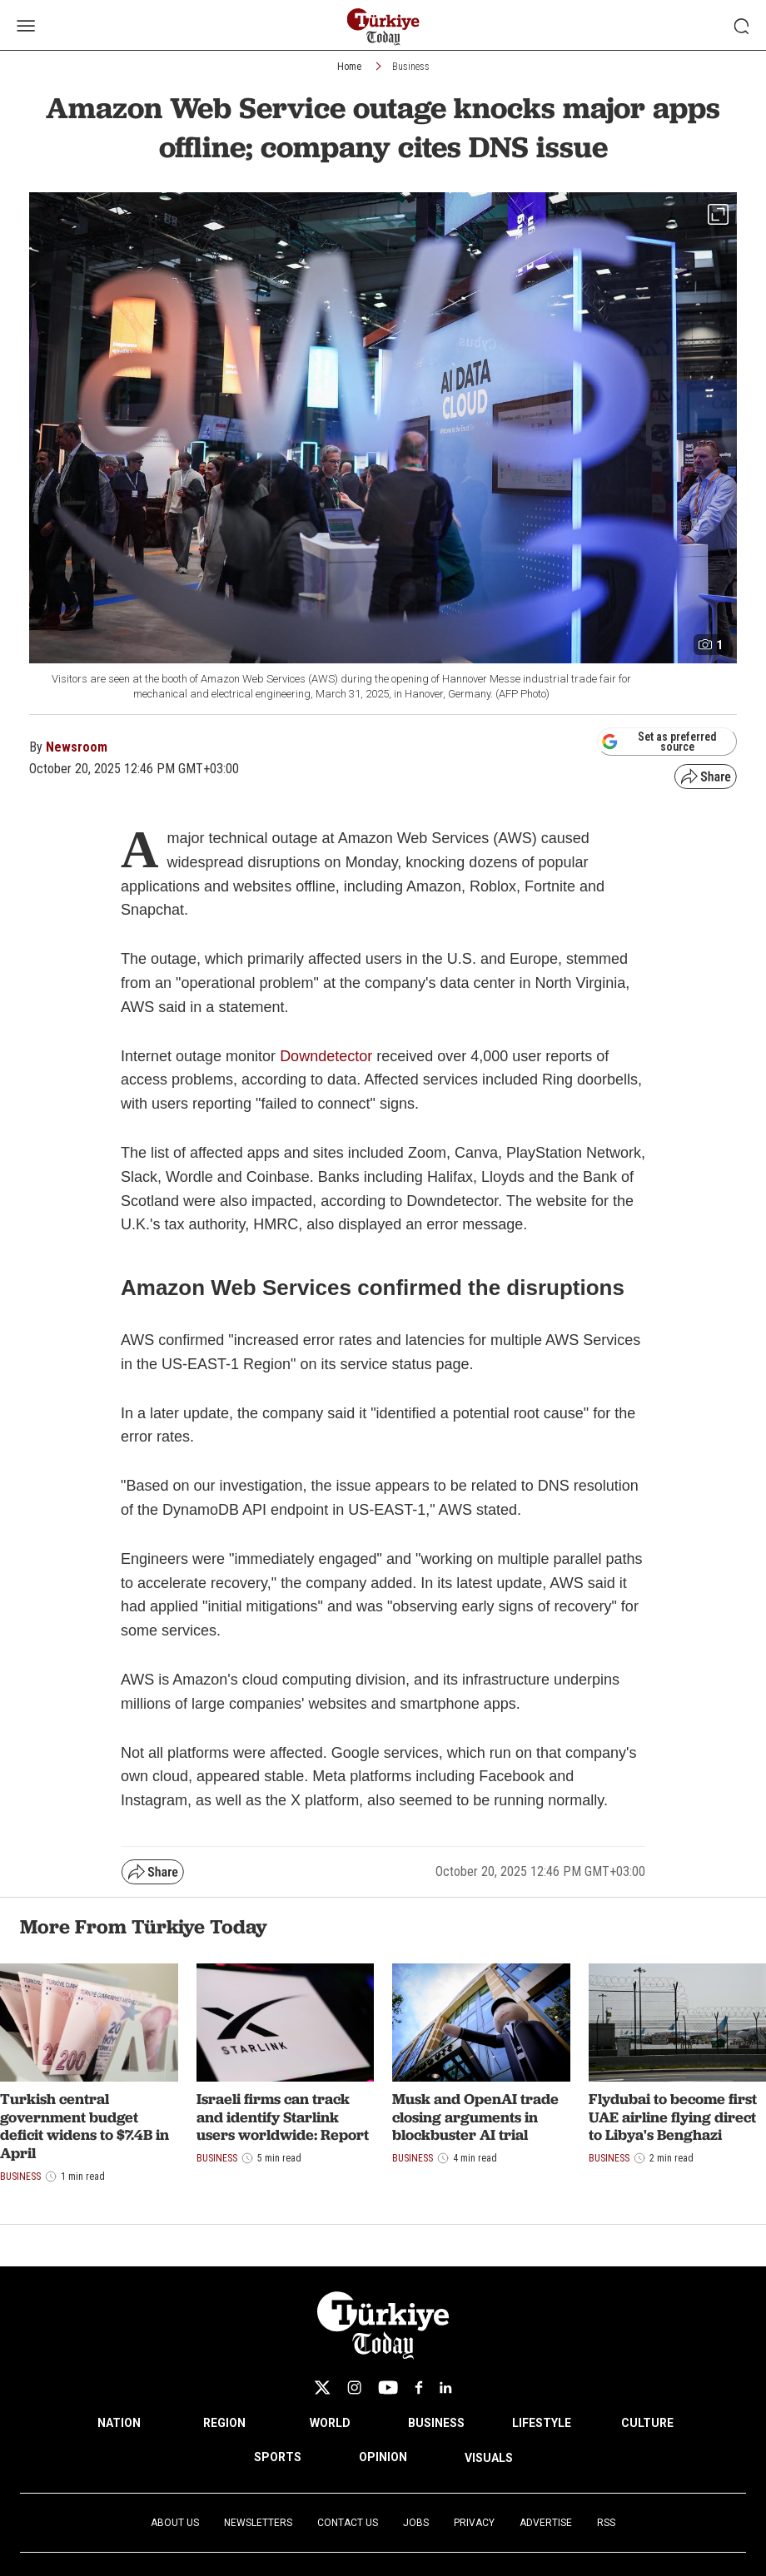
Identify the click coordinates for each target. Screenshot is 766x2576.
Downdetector (326, 1056)
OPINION (383, 2457)
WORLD (330, 2423)
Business (411, 67)
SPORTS (277, 2457)
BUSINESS (436, 2423)
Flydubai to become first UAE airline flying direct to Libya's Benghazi (673, 2116)
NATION (119, 2423)
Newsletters (258, 2523)
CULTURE (647, 2423)
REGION (224, 2423)
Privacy (474, 2523)
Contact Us (347, 2523)
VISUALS (489, 2457)
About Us (175, 2523)
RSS (606, 2523)
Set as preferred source (659, 741)
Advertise (546, 2523)
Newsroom (76, 747)
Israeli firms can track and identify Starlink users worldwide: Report (282, 2116)
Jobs (416, 2523)
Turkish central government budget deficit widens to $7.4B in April (84, 2125)
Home (349, 67)
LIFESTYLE (541, 2423)
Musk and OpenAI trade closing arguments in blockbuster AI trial (475, 2116)
